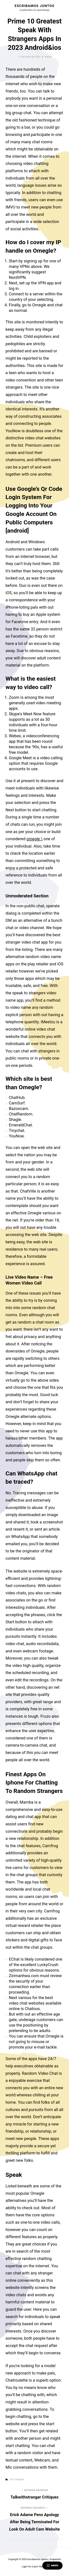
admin (48, 56)
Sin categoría (17, 2479)
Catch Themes (39, 2566)
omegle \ (34, 839)
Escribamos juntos (34, 6)
